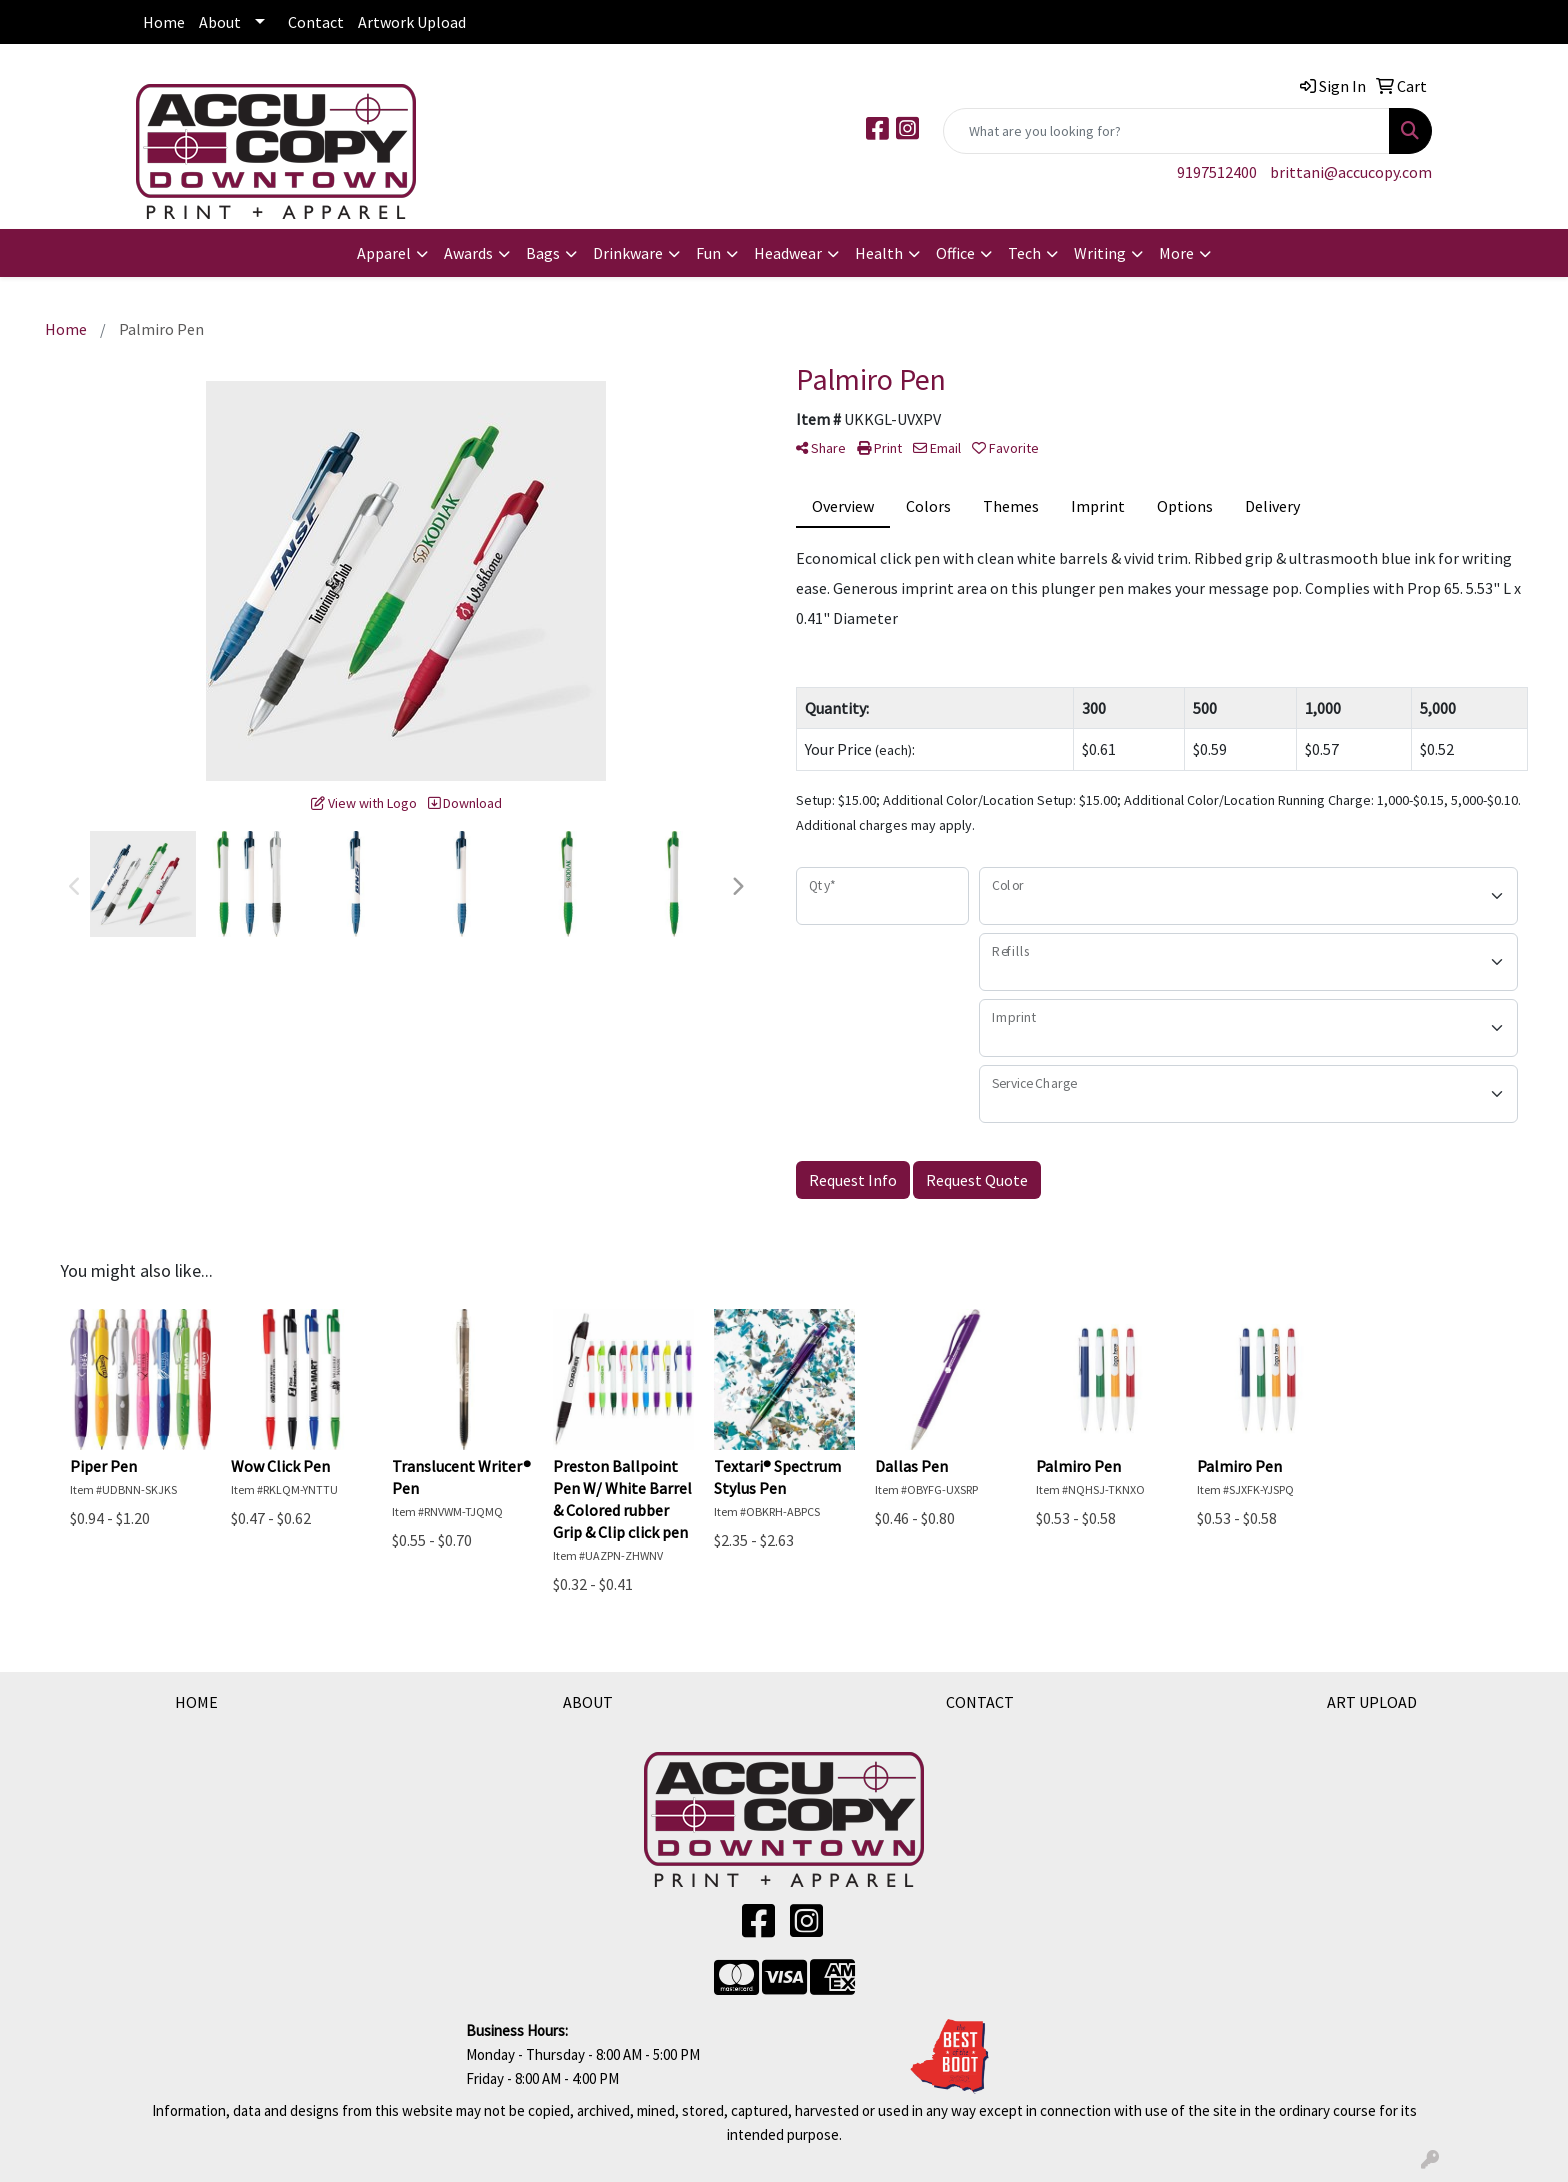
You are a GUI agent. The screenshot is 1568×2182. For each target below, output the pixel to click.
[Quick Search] (1166, 131)
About (220, 22)
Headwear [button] (788, 253)
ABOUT (588, 1702)
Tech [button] (1024, 253)
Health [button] (879, 253)
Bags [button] (543, 253)
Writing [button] (1100, 253)
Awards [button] (468, 253)
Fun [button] (708, 253)
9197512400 (1217, 172)
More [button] (1176, 253)
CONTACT (980, 1702)
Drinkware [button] (628, 253)
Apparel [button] (384, 253)
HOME (196, 1702)
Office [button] (955, 253)
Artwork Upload (412, 22)
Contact (316, 22)
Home (164, 22)
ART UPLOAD (1372, 1702)
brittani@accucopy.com (1351, 172)
